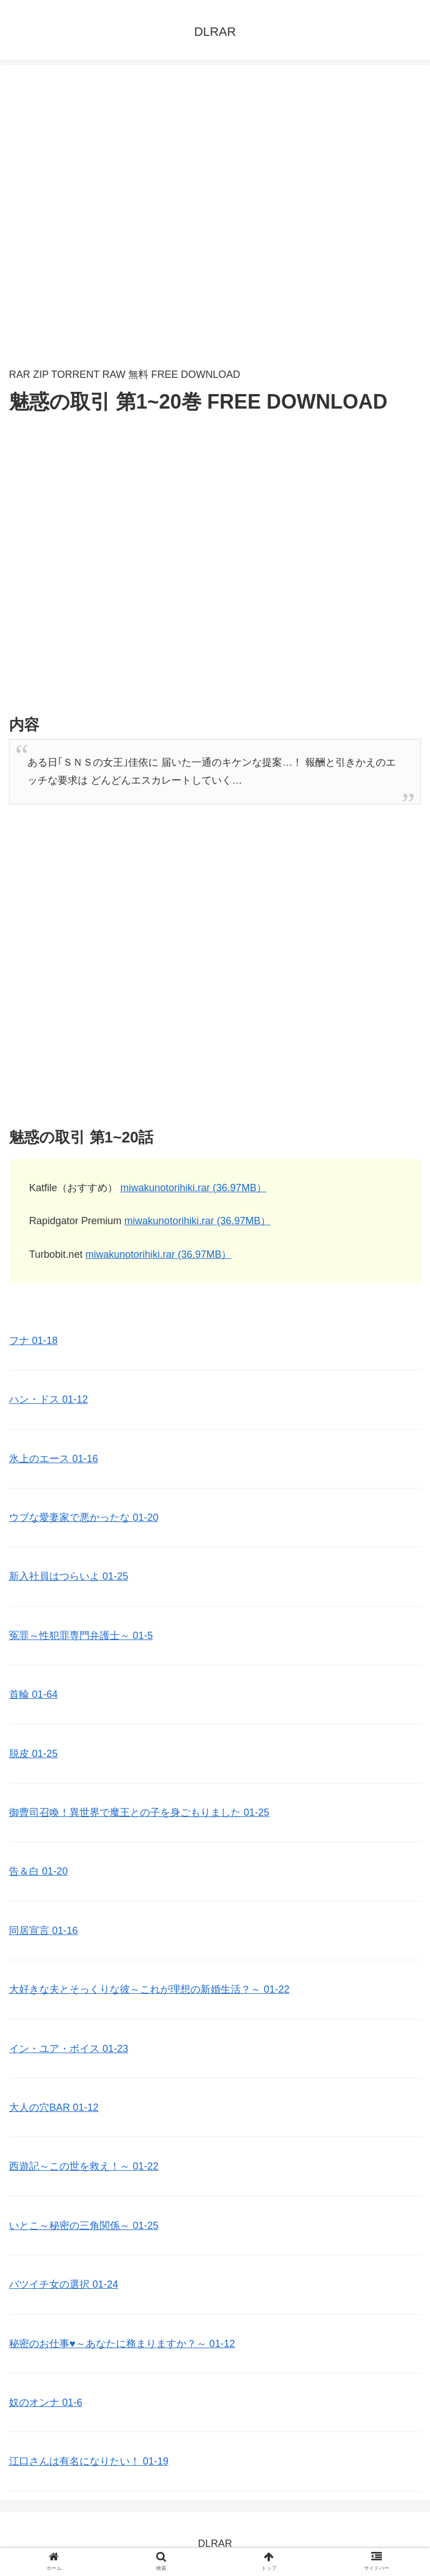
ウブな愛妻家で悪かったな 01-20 (83, 1517)
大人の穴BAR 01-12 (54, 2107)
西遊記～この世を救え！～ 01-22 (83, 2166)
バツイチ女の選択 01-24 (63, 2284)
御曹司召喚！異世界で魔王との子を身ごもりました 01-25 (139, 1812)
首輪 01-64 (33, 1694)
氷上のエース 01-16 (53, 1458)
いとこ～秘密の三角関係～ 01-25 (83, 2225)
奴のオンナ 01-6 (45, 2402)
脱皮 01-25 (33, 1753)
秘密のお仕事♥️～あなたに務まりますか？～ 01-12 (122, 2343)
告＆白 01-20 (38, 1871)
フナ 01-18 (33, 1340)
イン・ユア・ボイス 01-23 (68, 2048)
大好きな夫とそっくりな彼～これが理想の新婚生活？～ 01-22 (149, 1989)
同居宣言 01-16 (43, 1930)
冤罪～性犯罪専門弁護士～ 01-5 (81, 1635)
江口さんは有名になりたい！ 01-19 (89, 2461)
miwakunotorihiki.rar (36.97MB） (193, 1187)
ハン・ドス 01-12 (48, 1399)
